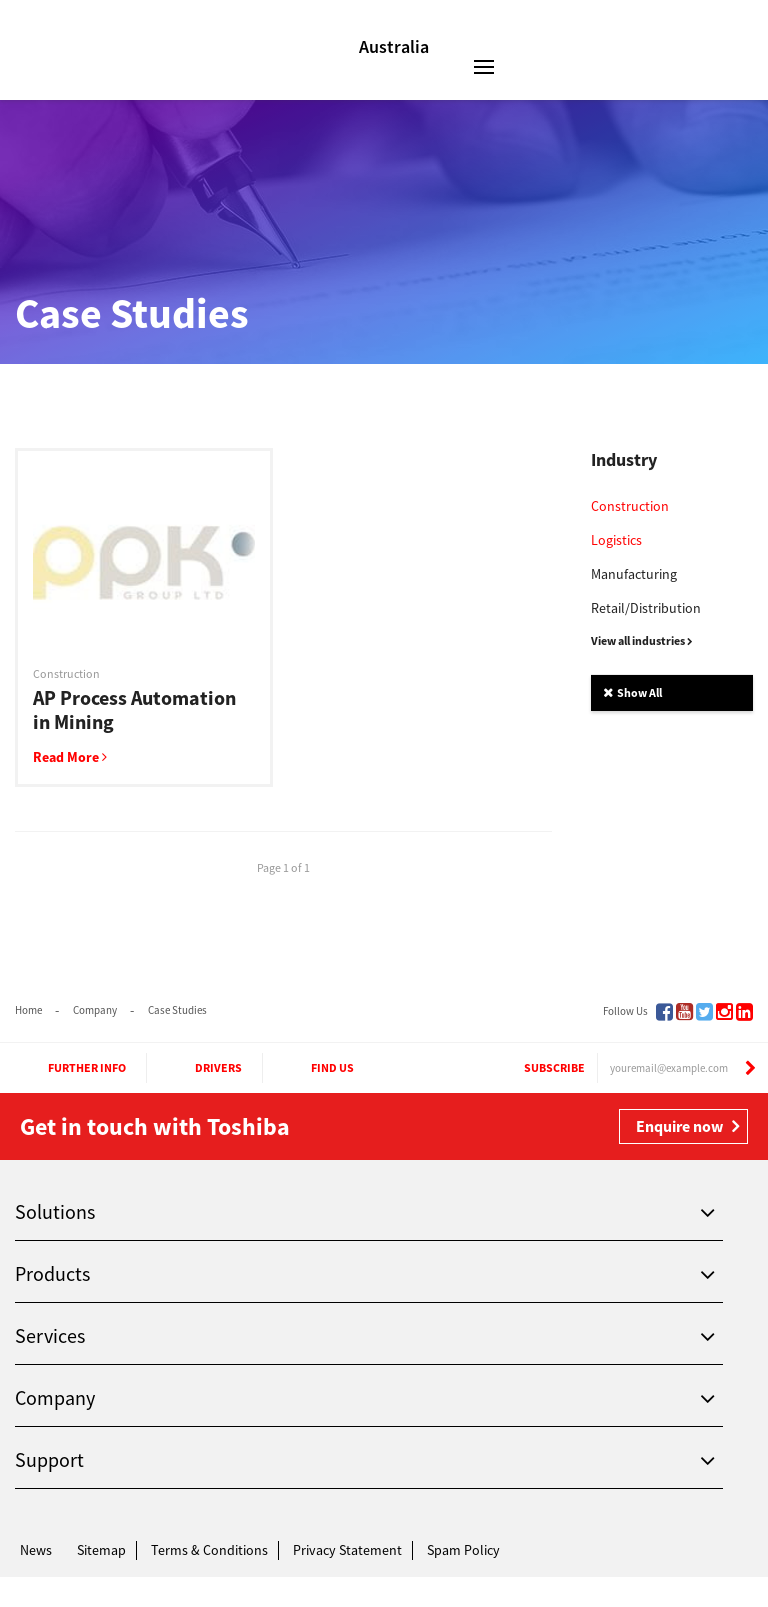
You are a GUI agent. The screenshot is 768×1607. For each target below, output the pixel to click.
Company (95, 1010)
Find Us (314, 1068)
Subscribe (535, 1068)
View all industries (642, 640)
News (36, 1550)
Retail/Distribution (646, 608)
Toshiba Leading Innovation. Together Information (77, 1587)
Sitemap (101, 1550)
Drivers (200, 1068)
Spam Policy (463, 1550)
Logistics (616, 540)
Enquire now (679, 1126)
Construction (630, 506)
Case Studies (177, 1010)
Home (28, 1010)
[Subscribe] (750, 1068)
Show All (632, 692)
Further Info (69, 1068)
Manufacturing (634, 574)
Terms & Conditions (209, 1550)
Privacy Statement (347, 1550)
